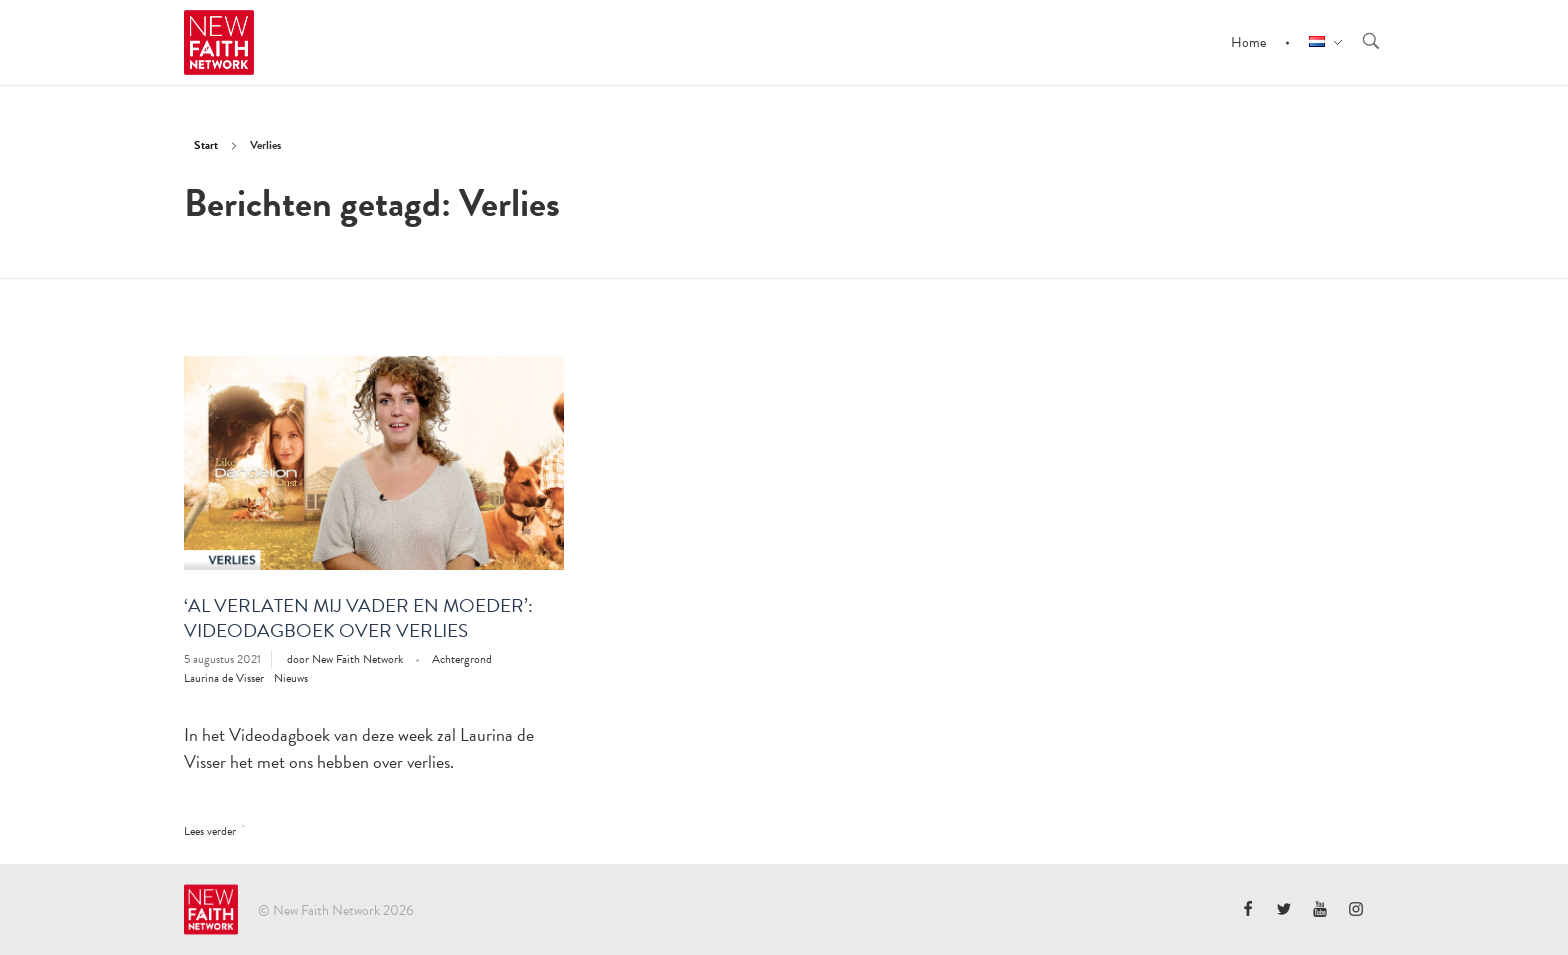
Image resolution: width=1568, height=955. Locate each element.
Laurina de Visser (224, 678)
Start (206, 145)
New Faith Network (359, 659)
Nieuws (291, 678)
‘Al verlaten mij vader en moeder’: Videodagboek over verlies (358, 618)
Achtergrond (462, 659)
